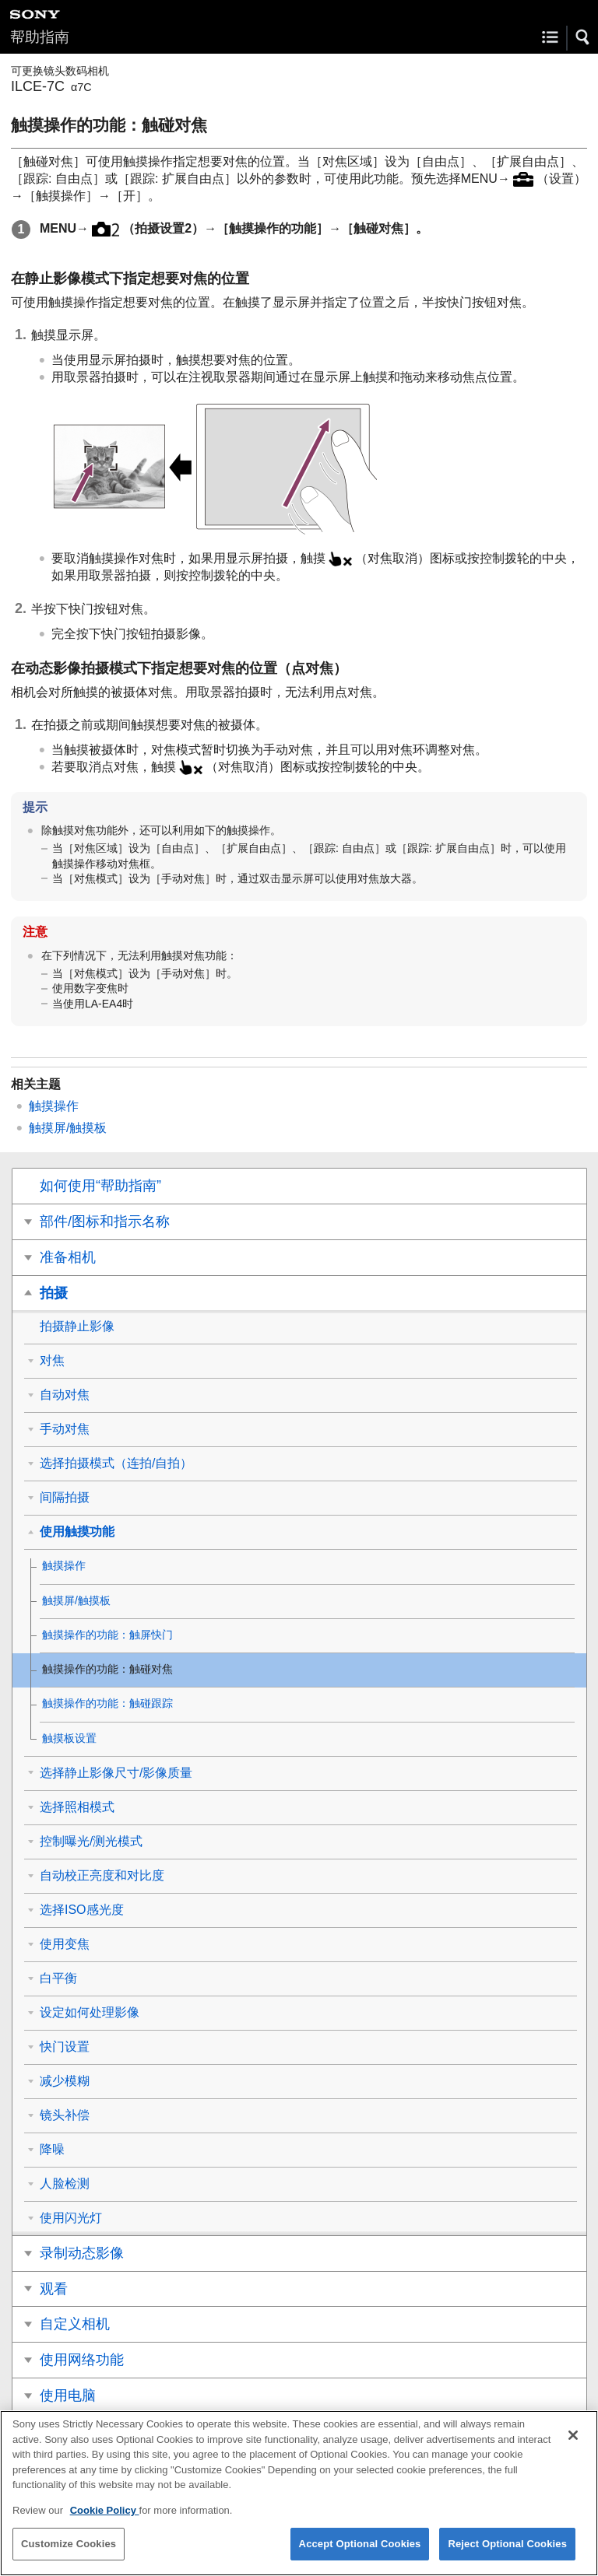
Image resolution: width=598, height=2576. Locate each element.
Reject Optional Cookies (507, 2555)
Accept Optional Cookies (360, 2555)
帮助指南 (39, 37)
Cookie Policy (104, 2521)
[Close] (573, 2446)
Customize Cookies (68, 2555)
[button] (583, 37)
